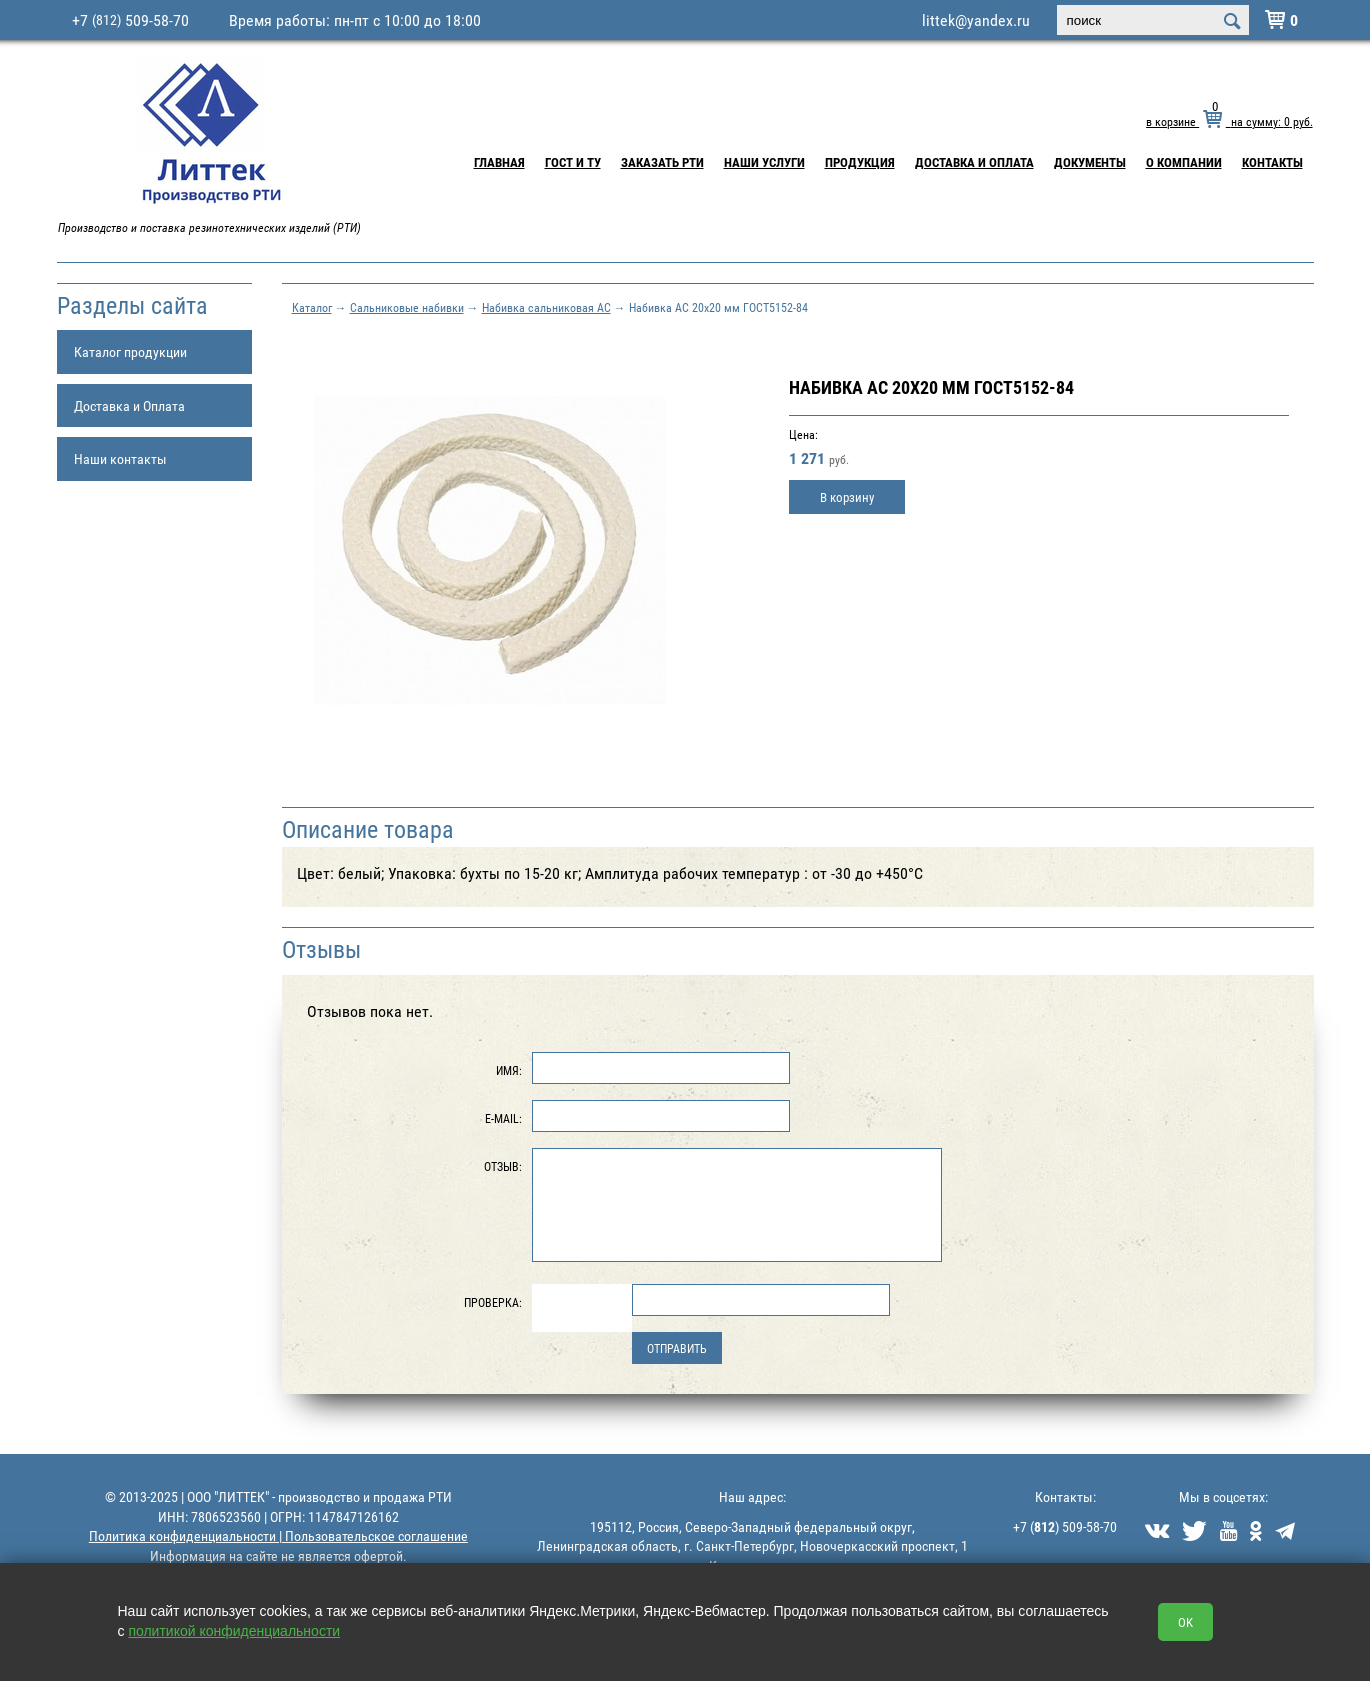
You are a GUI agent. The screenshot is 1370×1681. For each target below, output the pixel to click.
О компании (1184, 162)
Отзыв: (503, 1166)
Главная (499, 162)
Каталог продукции (130, 351)
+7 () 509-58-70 (1065, 1526)
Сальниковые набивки (407, 307)
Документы (1090, 162)
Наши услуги (764, 162)
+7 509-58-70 (130, 20)
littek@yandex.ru (976, 20)
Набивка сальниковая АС (546, 307)
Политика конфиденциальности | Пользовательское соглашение (278, 1535)
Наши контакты (120, 458)
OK (1185, 1622)
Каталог (312, 307)
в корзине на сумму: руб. (1229, 121)
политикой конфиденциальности (234, 1631)
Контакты (1272, 162)
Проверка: (493, 1302)
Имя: (509, 1070)
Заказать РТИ (662, 162)
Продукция (860, 162)
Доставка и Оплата (974, 162)
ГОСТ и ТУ (573, 162)
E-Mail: (503, 1118)
